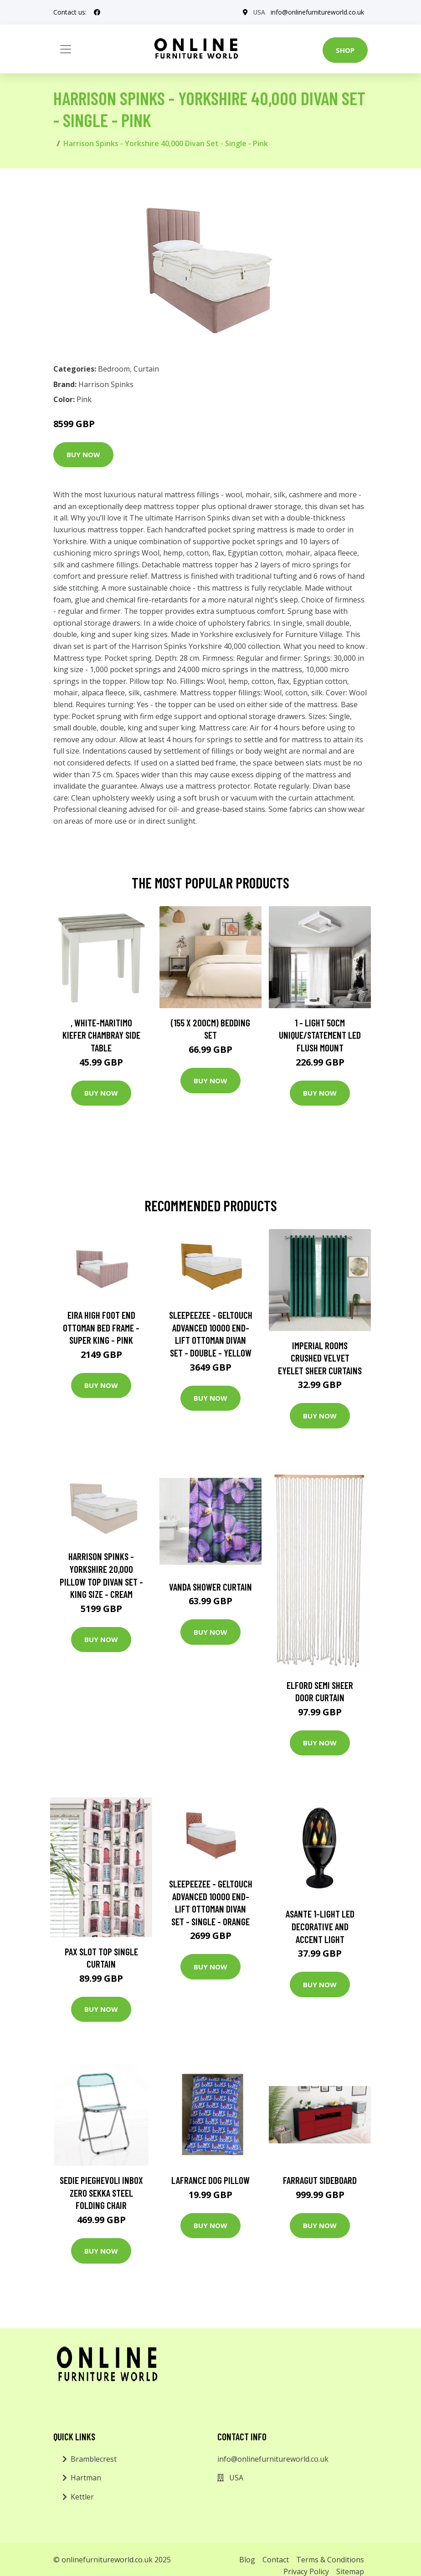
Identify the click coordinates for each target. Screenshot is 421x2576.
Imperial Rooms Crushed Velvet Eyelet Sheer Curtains (320, 1358)
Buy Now (83, 454)
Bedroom (114, 369)
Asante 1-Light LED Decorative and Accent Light (320, 1926)
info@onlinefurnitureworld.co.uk (317, 12)
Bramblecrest (94, 2459)
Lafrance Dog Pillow (210, 2180)
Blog (247, 2560)
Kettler (82, 2497)
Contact (275, 2560)
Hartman (86, 2478)
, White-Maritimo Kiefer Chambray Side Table (101, 1035)
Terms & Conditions (330, 2560)
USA (259, 12)
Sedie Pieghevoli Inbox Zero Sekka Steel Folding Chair (101, 2192)
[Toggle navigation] (65, 49)
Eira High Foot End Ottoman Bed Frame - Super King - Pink (101, 1327)
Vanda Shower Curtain (210, 1586)
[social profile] (97, 12)
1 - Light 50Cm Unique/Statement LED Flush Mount (320, 1035)
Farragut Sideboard (320, 2180)
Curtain (146, 369)
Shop (345, 50)
